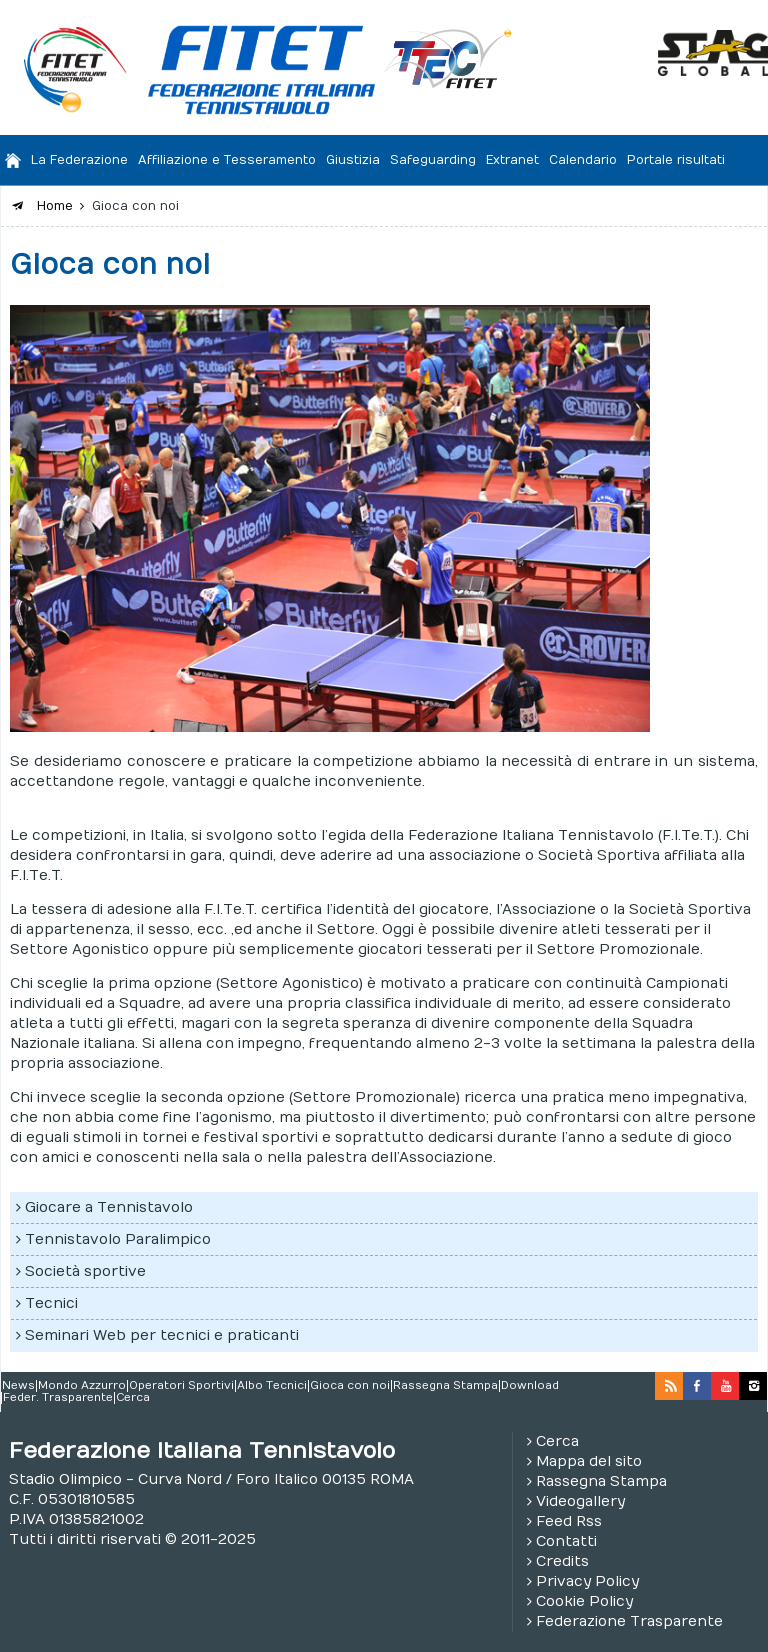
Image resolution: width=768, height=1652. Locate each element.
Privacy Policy (587, 1581)
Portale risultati (676, 160)
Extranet (512, 160)
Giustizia (353, 160)
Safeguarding (433, 160)
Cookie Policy (584, 1601)
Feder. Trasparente (58, 1398)
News (18, 1386)
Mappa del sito (589, 1461)
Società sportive (85, 1271)
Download (530, 1386)
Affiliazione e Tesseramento (227, 160)
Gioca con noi (350, 1386)
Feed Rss (569, 1521)
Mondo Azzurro (82, 1386)
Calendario (583, 160)
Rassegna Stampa (445, 1386)
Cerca (133, 1398)
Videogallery (580, 1501)
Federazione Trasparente (629, 1621)
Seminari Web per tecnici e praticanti (162, 1335)
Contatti (566, 1541)
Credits (562, 1561)
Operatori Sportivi (181, 1386)
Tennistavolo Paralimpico (118, 1239)
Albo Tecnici (272, 1386)
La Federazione (79, 160)
